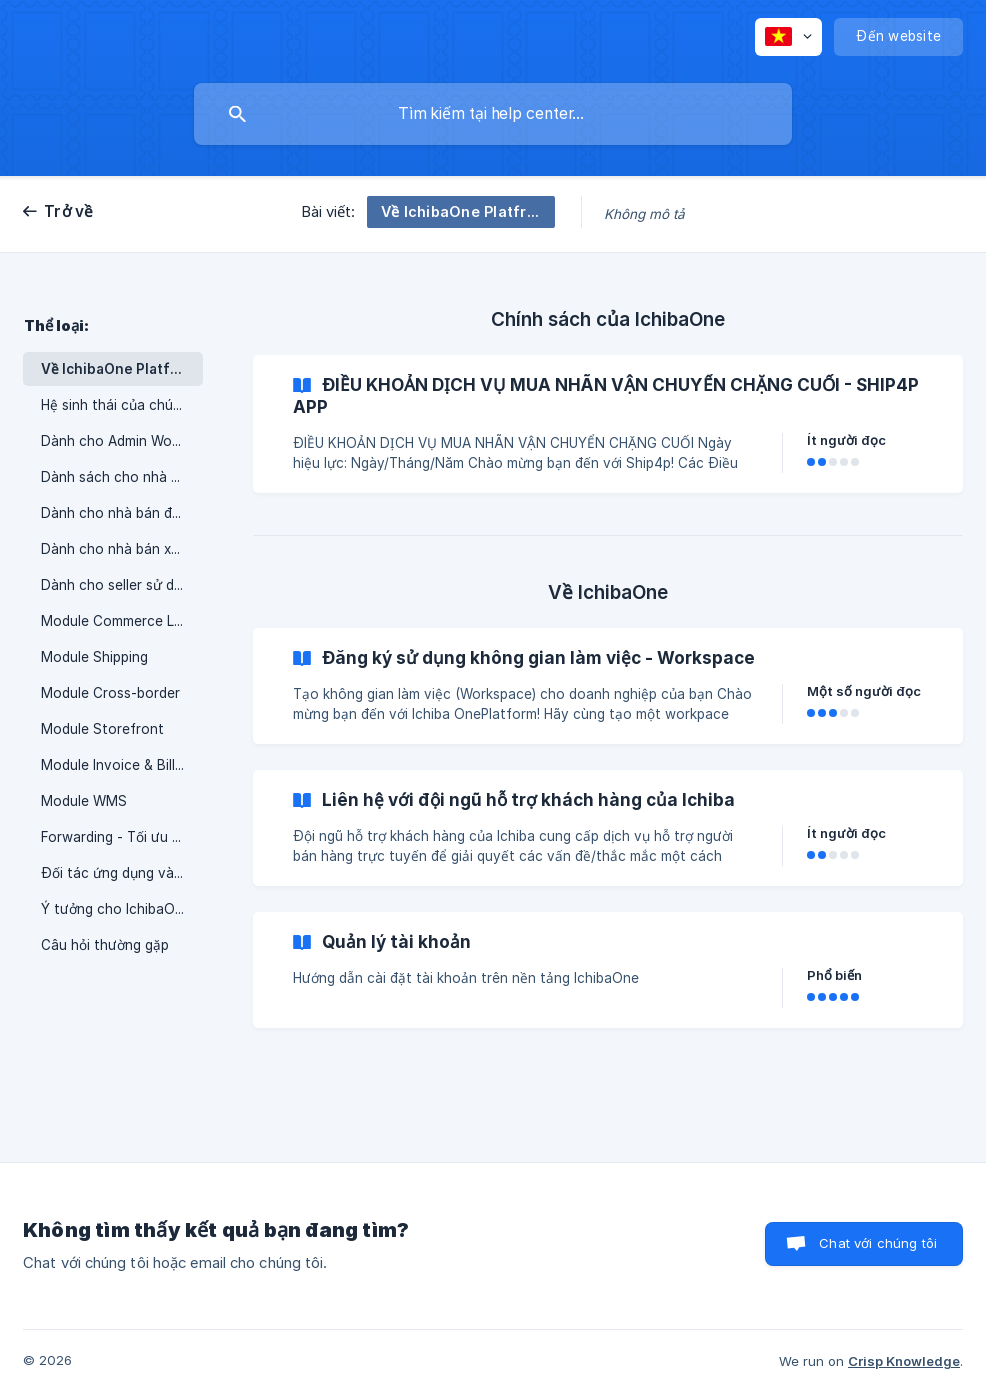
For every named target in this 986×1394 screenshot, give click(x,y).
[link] (608, 424)
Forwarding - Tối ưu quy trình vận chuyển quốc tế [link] (122, 837)
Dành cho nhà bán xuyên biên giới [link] (122, 549)
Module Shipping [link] (94, 657)
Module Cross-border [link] (110, 693)
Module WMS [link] (84, 801)
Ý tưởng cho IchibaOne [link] (116, 909)
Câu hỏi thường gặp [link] (105, 945)
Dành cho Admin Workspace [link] (122, 441)
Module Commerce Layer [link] (122, 621)
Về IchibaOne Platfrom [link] (119, 369)
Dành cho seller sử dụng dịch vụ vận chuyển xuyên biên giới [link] (122, 585)
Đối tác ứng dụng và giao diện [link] (122, 873)
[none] (788, 37)
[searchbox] (493, 114)
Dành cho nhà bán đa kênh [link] (122, 513)
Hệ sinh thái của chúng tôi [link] (122, 405)
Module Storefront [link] (102, 729)
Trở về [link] (69, 211)
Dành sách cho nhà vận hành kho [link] (122, 477)
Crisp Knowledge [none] (904, 1361)
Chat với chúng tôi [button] (878, 1243)
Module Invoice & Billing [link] (117, 765)
